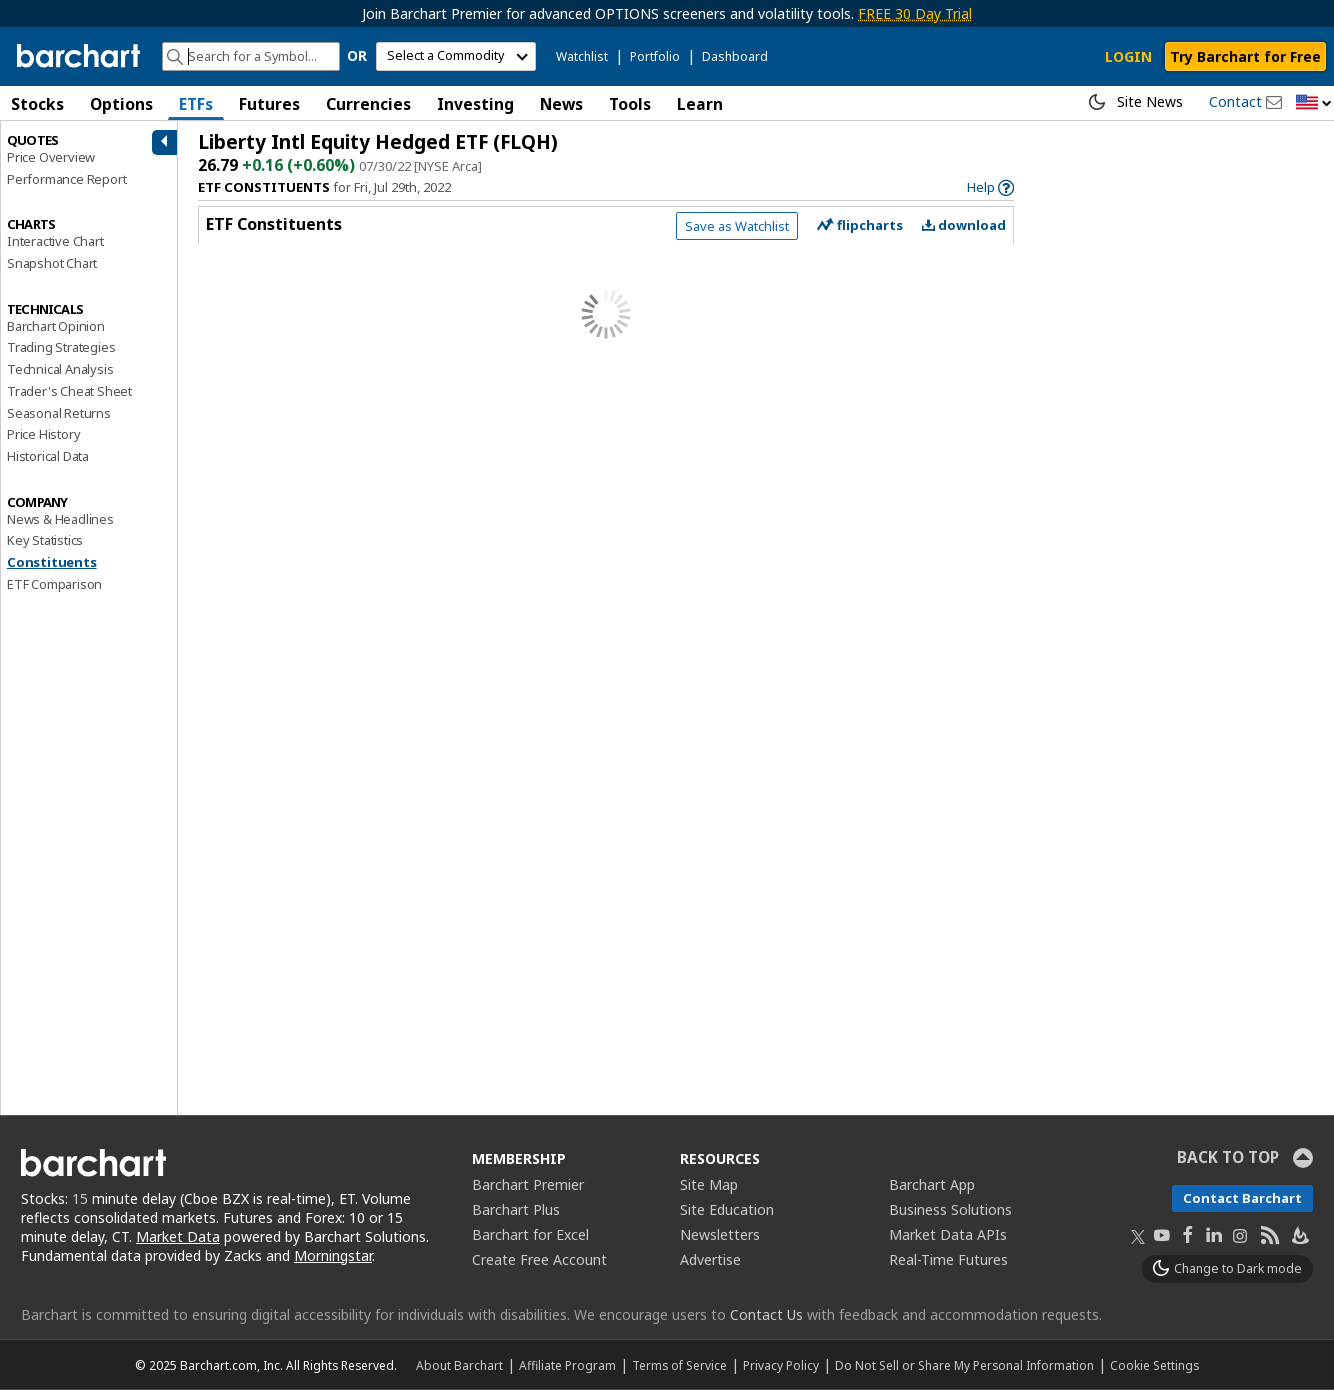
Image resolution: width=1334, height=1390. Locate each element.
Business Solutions (950, 1209)
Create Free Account (539, 1259)
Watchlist (582, 56)
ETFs (196, 104)
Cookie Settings (1154, 1365)
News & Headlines (60, 519)
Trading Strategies (61, 347)
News (561, 104)
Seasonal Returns (59, 413)
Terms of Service (679, 1365)
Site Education (727, 1209)
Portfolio (655, 56)
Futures (269, 104)
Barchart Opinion (56, 326)
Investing (475, 104)
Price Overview (51, 157)
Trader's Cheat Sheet (69, 391)
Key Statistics (45, 540)
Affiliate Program (567, 1365)
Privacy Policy (781, 1365)
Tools (630, 104)
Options (121, 104)
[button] (1314, 103)
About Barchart (459, 1365)
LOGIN (1128, 56)
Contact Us (766, 1314)
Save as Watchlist (737, 226)
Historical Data (48, 456)
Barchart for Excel (530, 1234)
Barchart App (932, 1184)
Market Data (178, 1236)
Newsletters (720, 1234)
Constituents (52, 562)
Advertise (710, 1259)
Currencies (368, 104)
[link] (990, 187)
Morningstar (333, 1255)
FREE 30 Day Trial (915, 13)
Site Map (709, 1184)
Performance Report (66, 179)
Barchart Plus (516, 1209)
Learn (700, 104)
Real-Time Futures (948, 1259)
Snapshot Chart (52, 263)
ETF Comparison (54, 584)
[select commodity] (456, 56)
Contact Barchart (1242, 1198)
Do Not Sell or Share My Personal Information (964, 1365)
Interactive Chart (55, 241)
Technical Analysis (60, 369)
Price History (43, 434)
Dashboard (735, 56)
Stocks (37, 104)
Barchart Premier (528, 1184)
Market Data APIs (948, 1234)
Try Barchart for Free (1245, 56)
